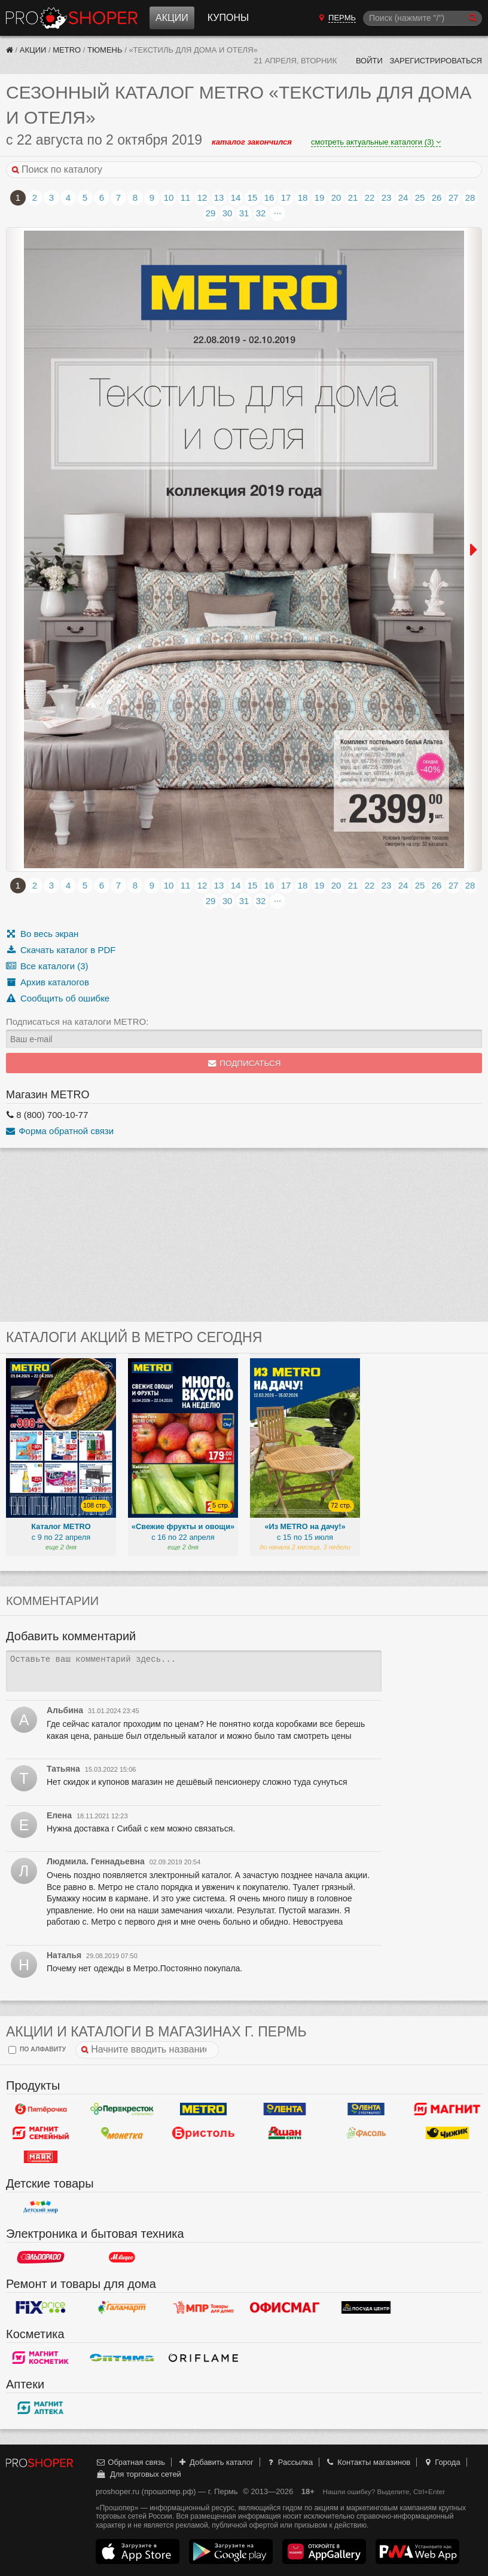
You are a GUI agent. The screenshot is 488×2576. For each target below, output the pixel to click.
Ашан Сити (284, 2133)
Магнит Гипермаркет (40, 2133)
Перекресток (122, 2109)
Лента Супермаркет (366, 2109)
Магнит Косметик (40, 2358)
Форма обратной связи (60, 1131)
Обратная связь (130, 2462)
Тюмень (105, 49)
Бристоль (203, 2133)
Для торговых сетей (138, 2474)
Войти (369, 60)
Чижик (447, 2133)
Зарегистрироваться (435, 60)
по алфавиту (37, 2050)
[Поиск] (422, 18)
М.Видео (122, 2257)
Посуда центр (366, 2308)
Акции (171, 18)
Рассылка (289, 2462)
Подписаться (244, 1063)
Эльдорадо (40, 2257)
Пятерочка (40, 2109)
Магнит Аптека (40, 2408)
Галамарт (122, 2308)
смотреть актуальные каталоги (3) (376, 141)
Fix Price (40, 2308)
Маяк (40, 2157)
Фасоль (366, 2133)
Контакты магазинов (367, 2462)
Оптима (122, 2358)
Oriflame (203, 2358)
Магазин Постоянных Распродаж (203, 2308)
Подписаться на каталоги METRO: (77, 1021)
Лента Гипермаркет (284, 2109)
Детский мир (40, 2207)
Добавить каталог (216, 2462)
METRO (67, 49)
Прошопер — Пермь (72, 18)
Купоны (228, 18)
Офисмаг (284, 2308)
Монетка (122, 2133)
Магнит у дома (447, 2109)
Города (441, 2462)
